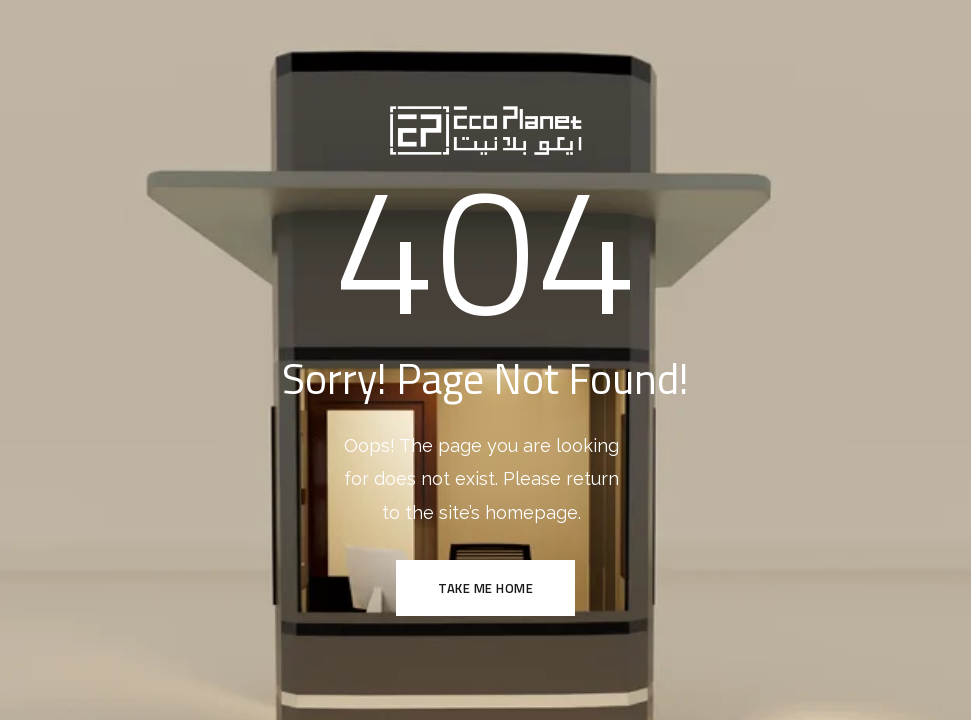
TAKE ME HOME (485, 588)
